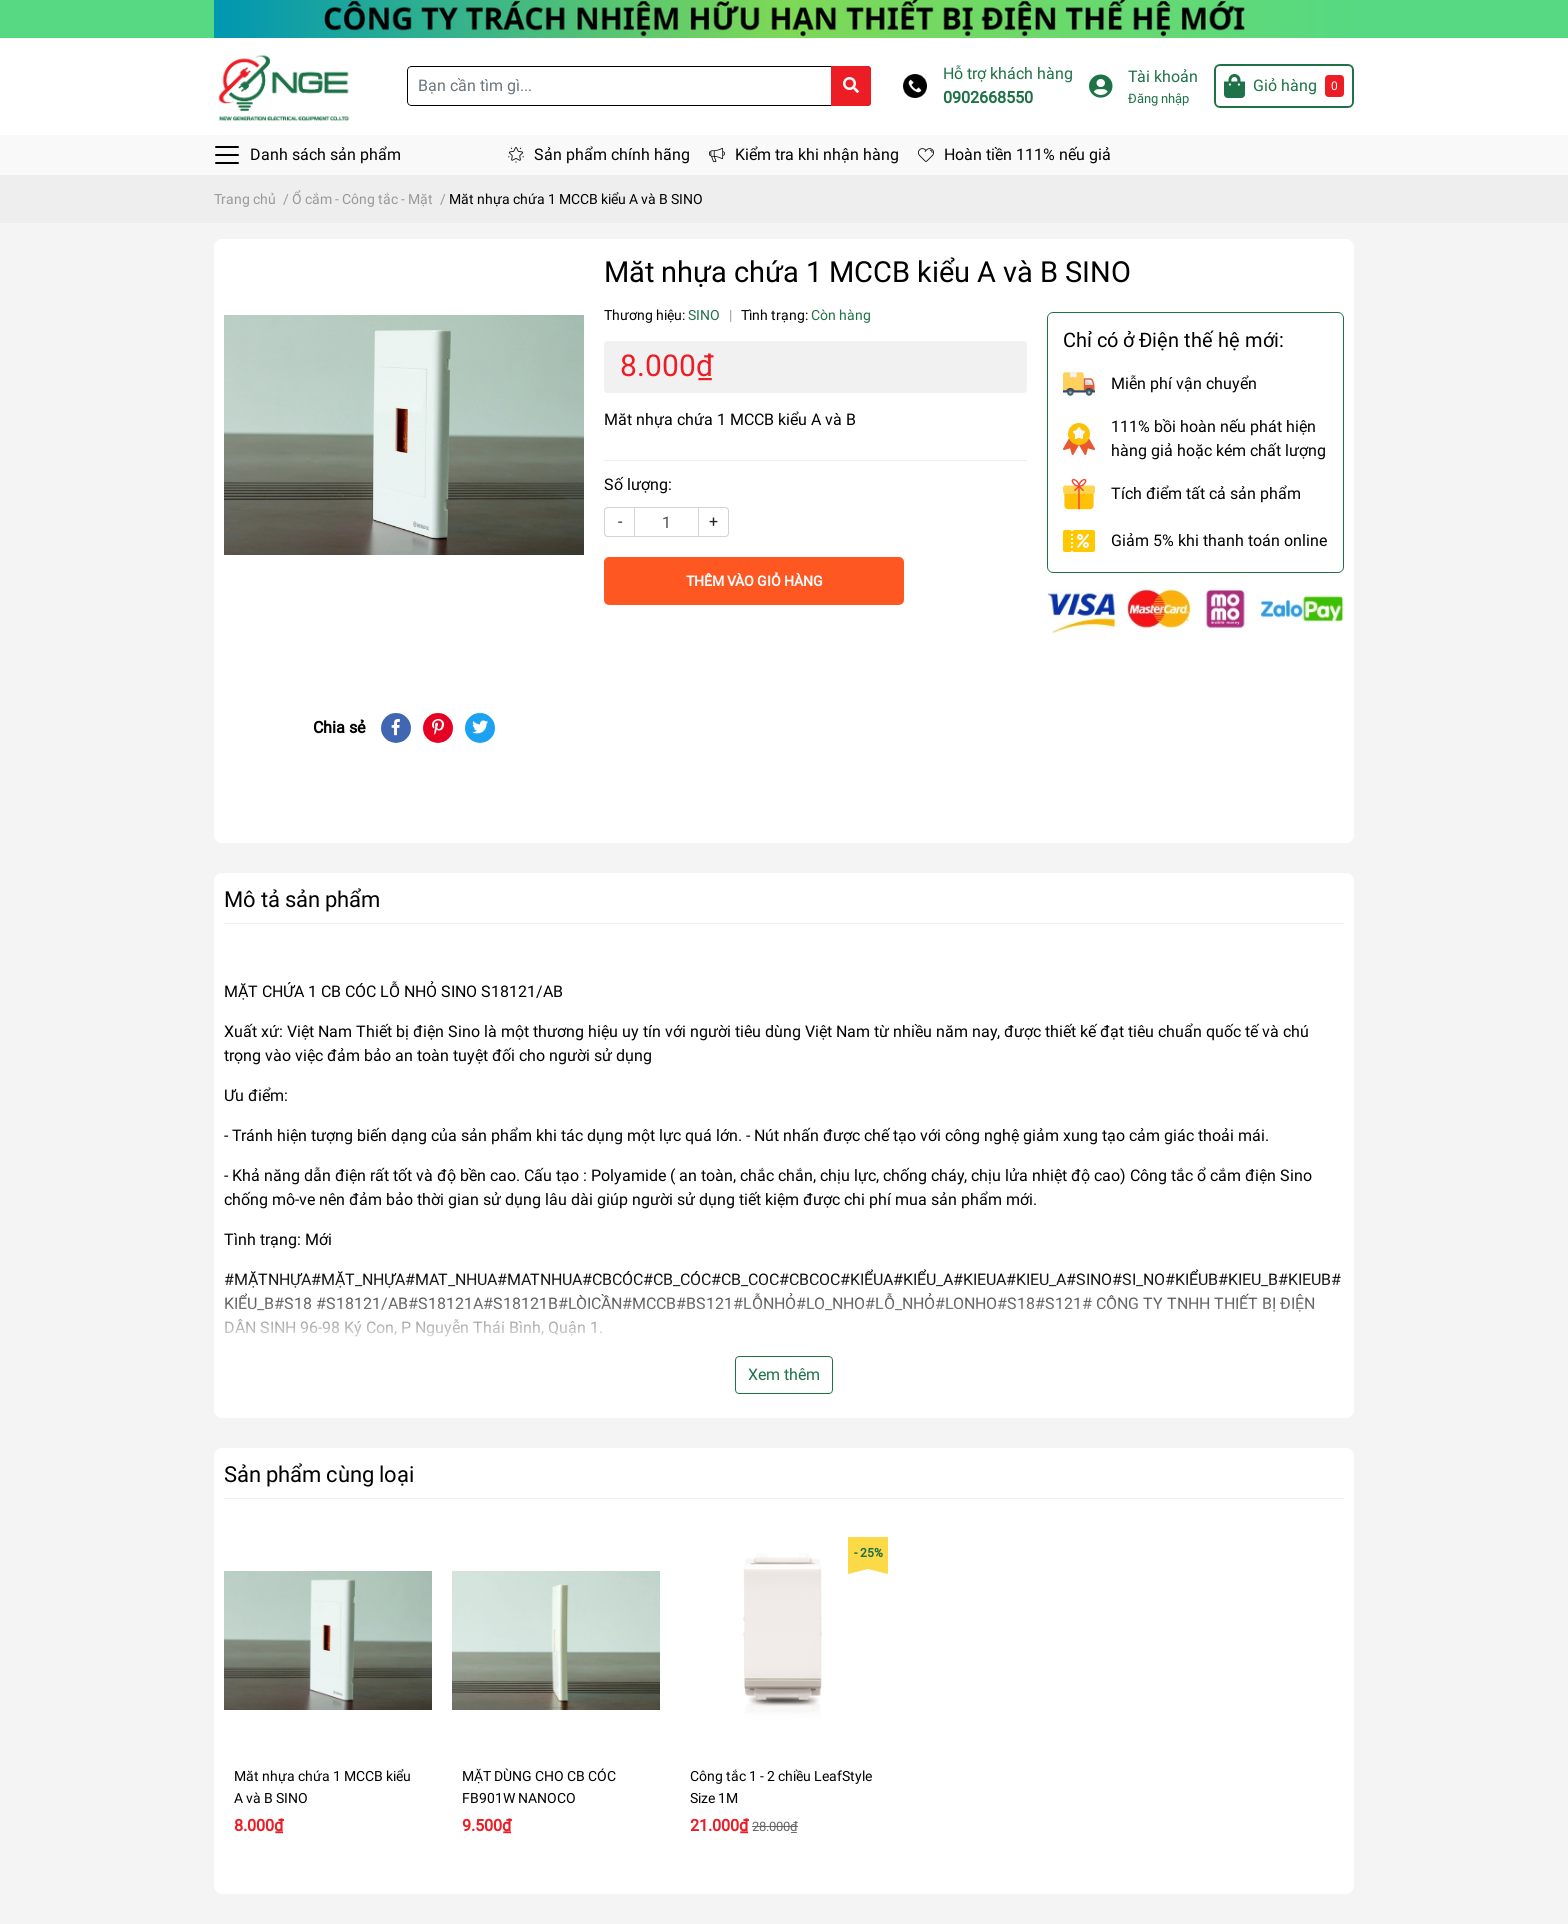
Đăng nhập (1158, 98)
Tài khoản (1163, 76)
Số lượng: (638, 484)
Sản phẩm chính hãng (612, 154)
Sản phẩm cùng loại (319, 1474)
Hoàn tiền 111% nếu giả (1027, 154)
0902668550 (988, 97)
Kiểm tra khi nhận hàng (817, 154)
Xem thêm (784, 1374)
